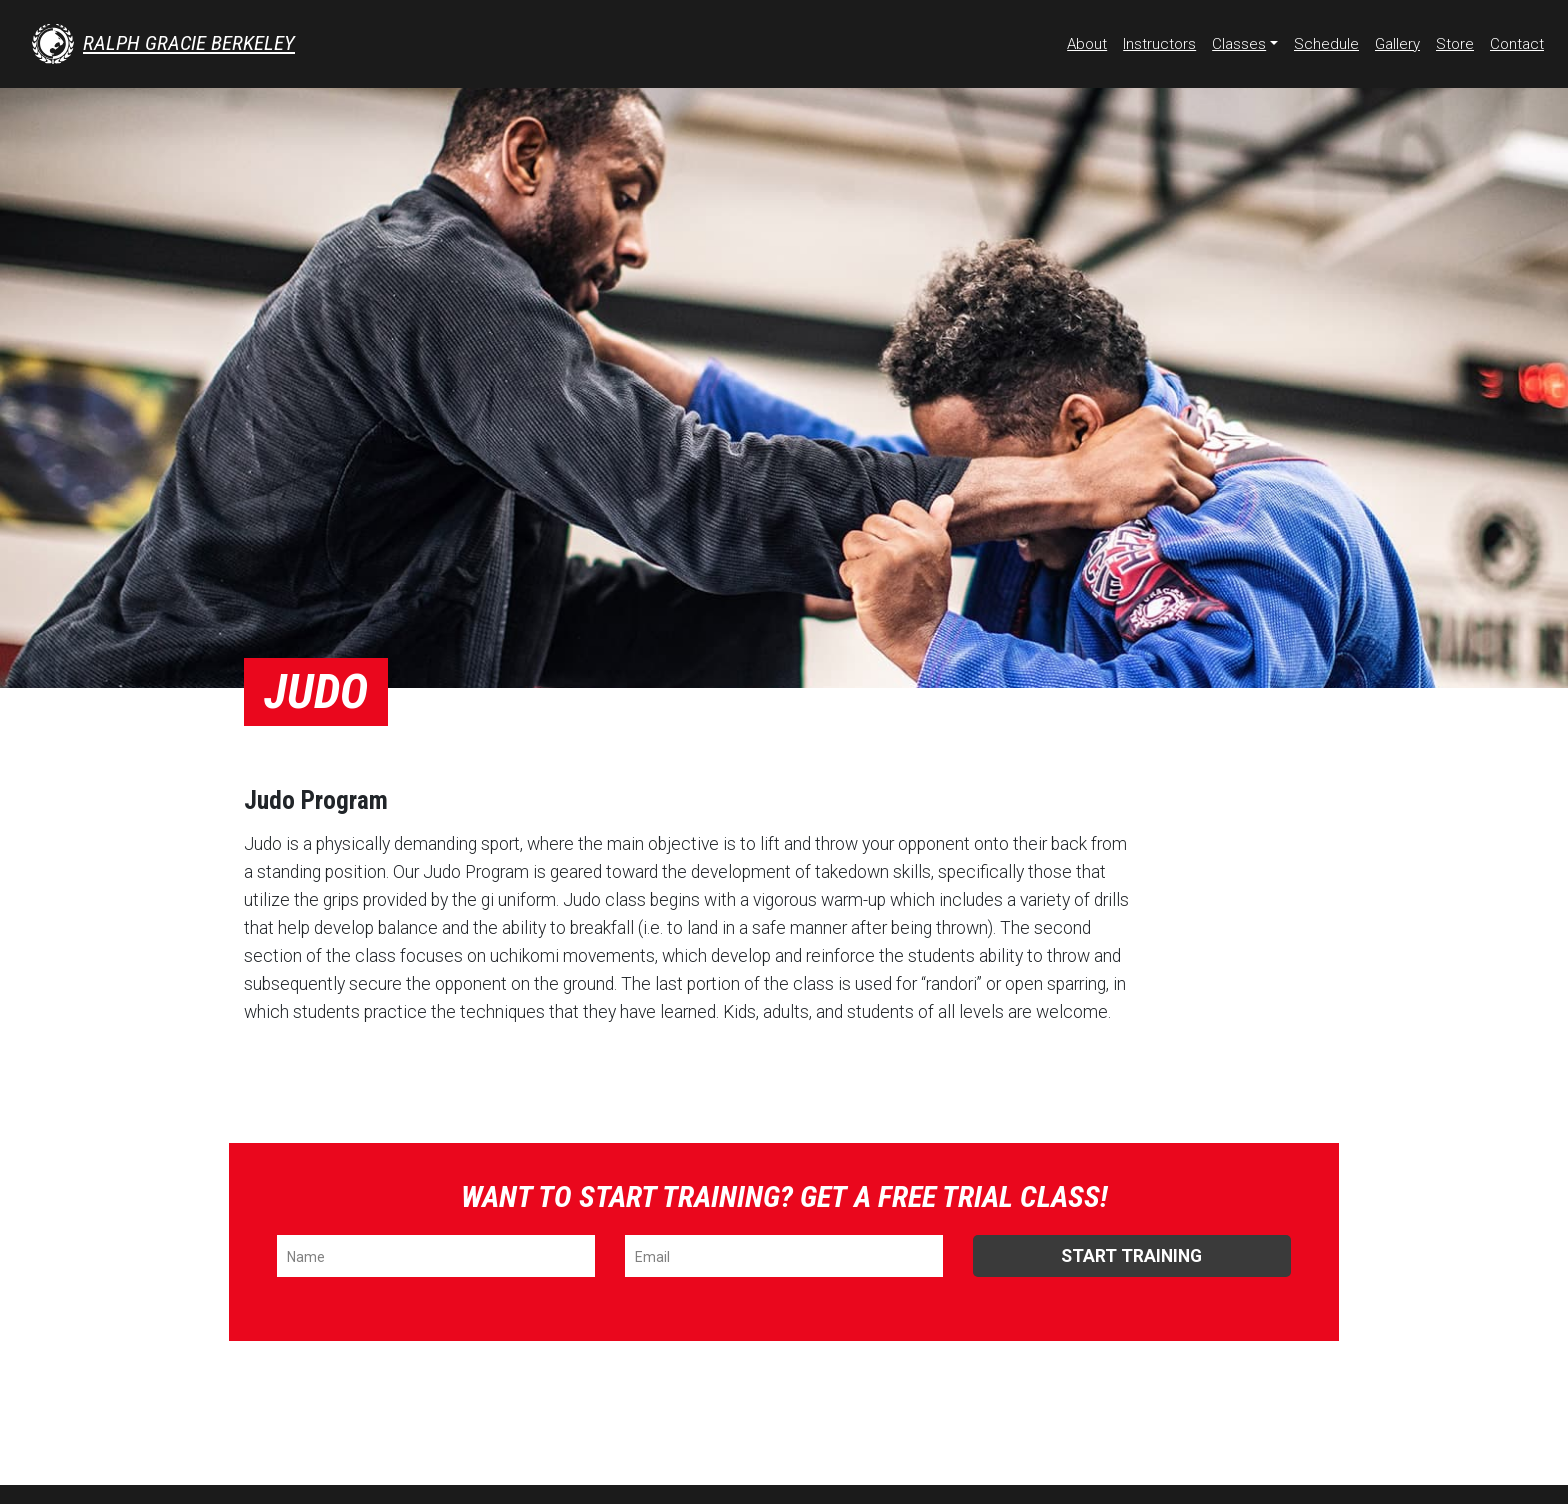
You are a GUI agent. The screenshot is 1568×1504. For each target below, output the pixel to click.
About (1087, 44)
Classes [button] (1239, 44)
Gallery (1397, 44)
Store (1455, 44)
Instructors (1159, 44)
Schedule (1326, 44)
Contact (1517, 44)
